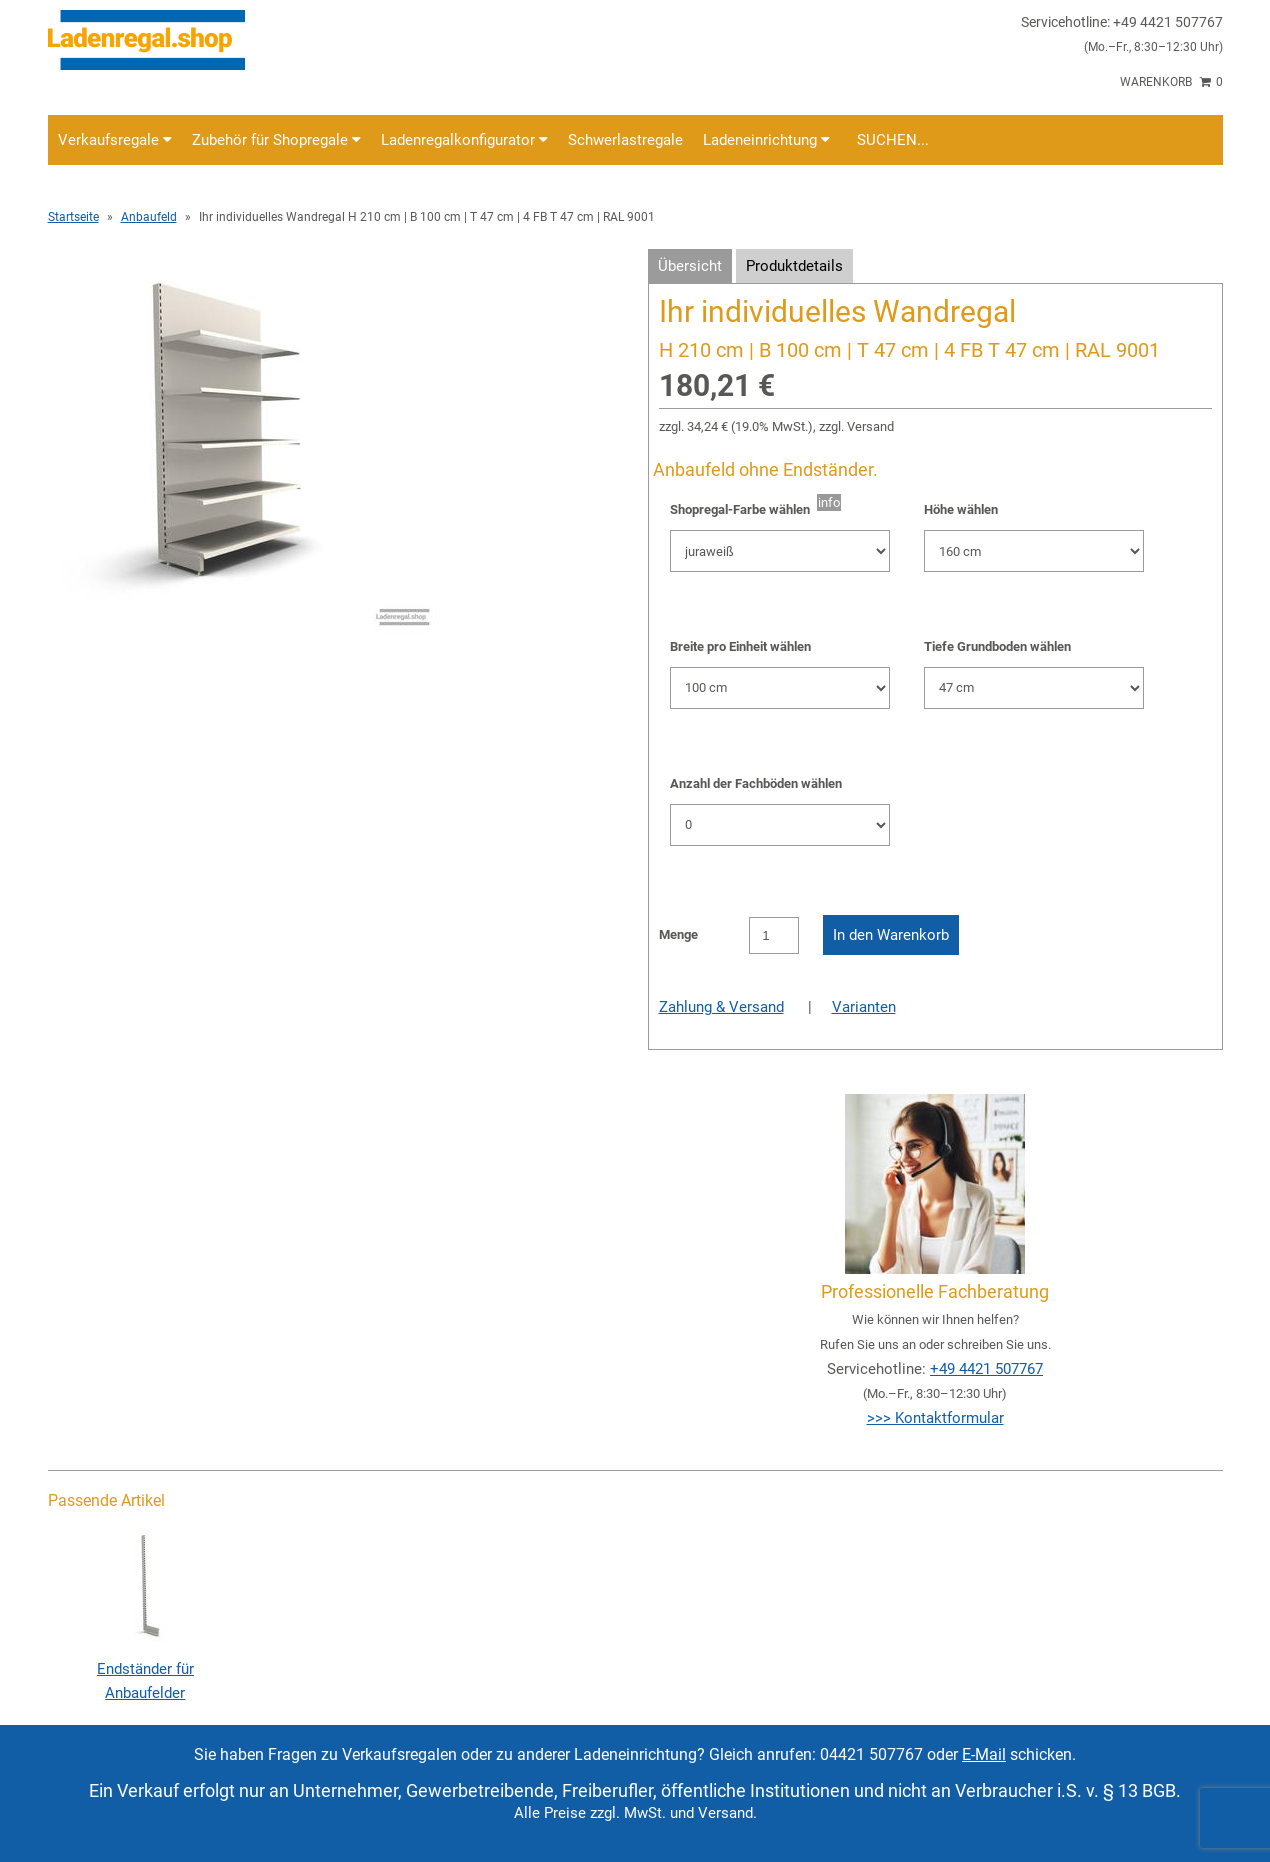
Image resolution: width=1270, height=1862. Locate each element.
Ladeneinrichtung (766, 140)
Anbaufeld (149, 217)
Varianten (864, 1007)
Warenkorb (1171, 82)
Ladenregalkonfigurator (464, 140)
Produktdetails (794, 266)
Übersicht (690, 266)
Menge (678, 934)
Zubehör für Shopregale (276, 140)
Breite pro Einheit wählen (740, 646)
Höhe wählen (961, 509)
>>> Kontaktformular (935, 1418)
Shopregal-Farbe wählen (743, 509)
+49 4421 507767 (986, 1369)
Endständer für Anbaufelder (145, 1669)
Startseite (73, 217)
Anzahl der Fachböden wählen (756, 783)
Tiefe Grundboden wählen (997, 646)
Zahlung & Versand (721, 1007)
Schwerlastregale (625, 140)
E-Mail (984, 1754)
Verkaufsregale (115, 140)
